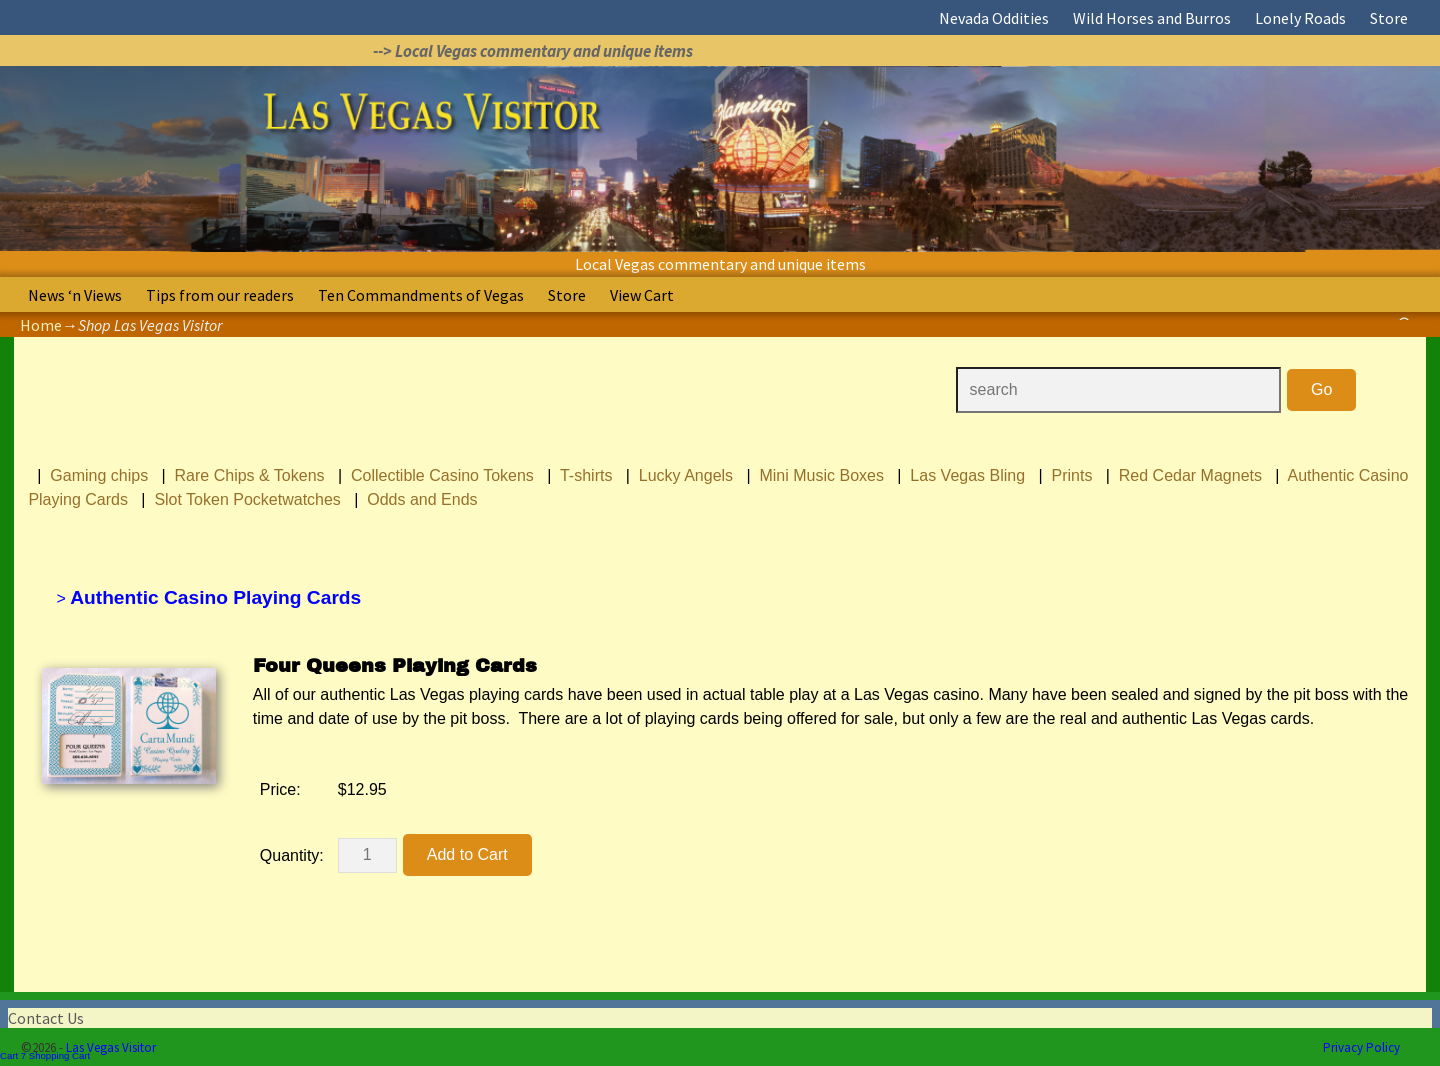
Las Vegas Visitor (111, 1047)
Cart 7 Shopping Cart (45, 1055)
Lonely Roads (1300, 18)
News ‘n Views (75, 295)
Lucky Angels (686, 475)
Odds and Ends (422, 499)
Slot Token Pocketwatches (247, 499)
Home (41, 325)
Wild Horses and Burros (1152, 18)
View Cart (642, 295)
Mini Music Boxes (821, 475)
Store (1389, 18)
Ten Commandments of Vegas (421, 295)
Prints (1072, 475)
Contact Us (46, 1018)
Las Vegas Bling (967, 475)
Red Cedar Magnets (1190, 475)
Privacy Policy (1361, 1047)
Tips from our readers (220, 295)
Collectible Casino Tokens (442, 475)
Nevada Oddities (994, 18)
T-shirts (586, 475)
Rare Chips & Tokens (250, 475)
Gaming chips (99, 475)
